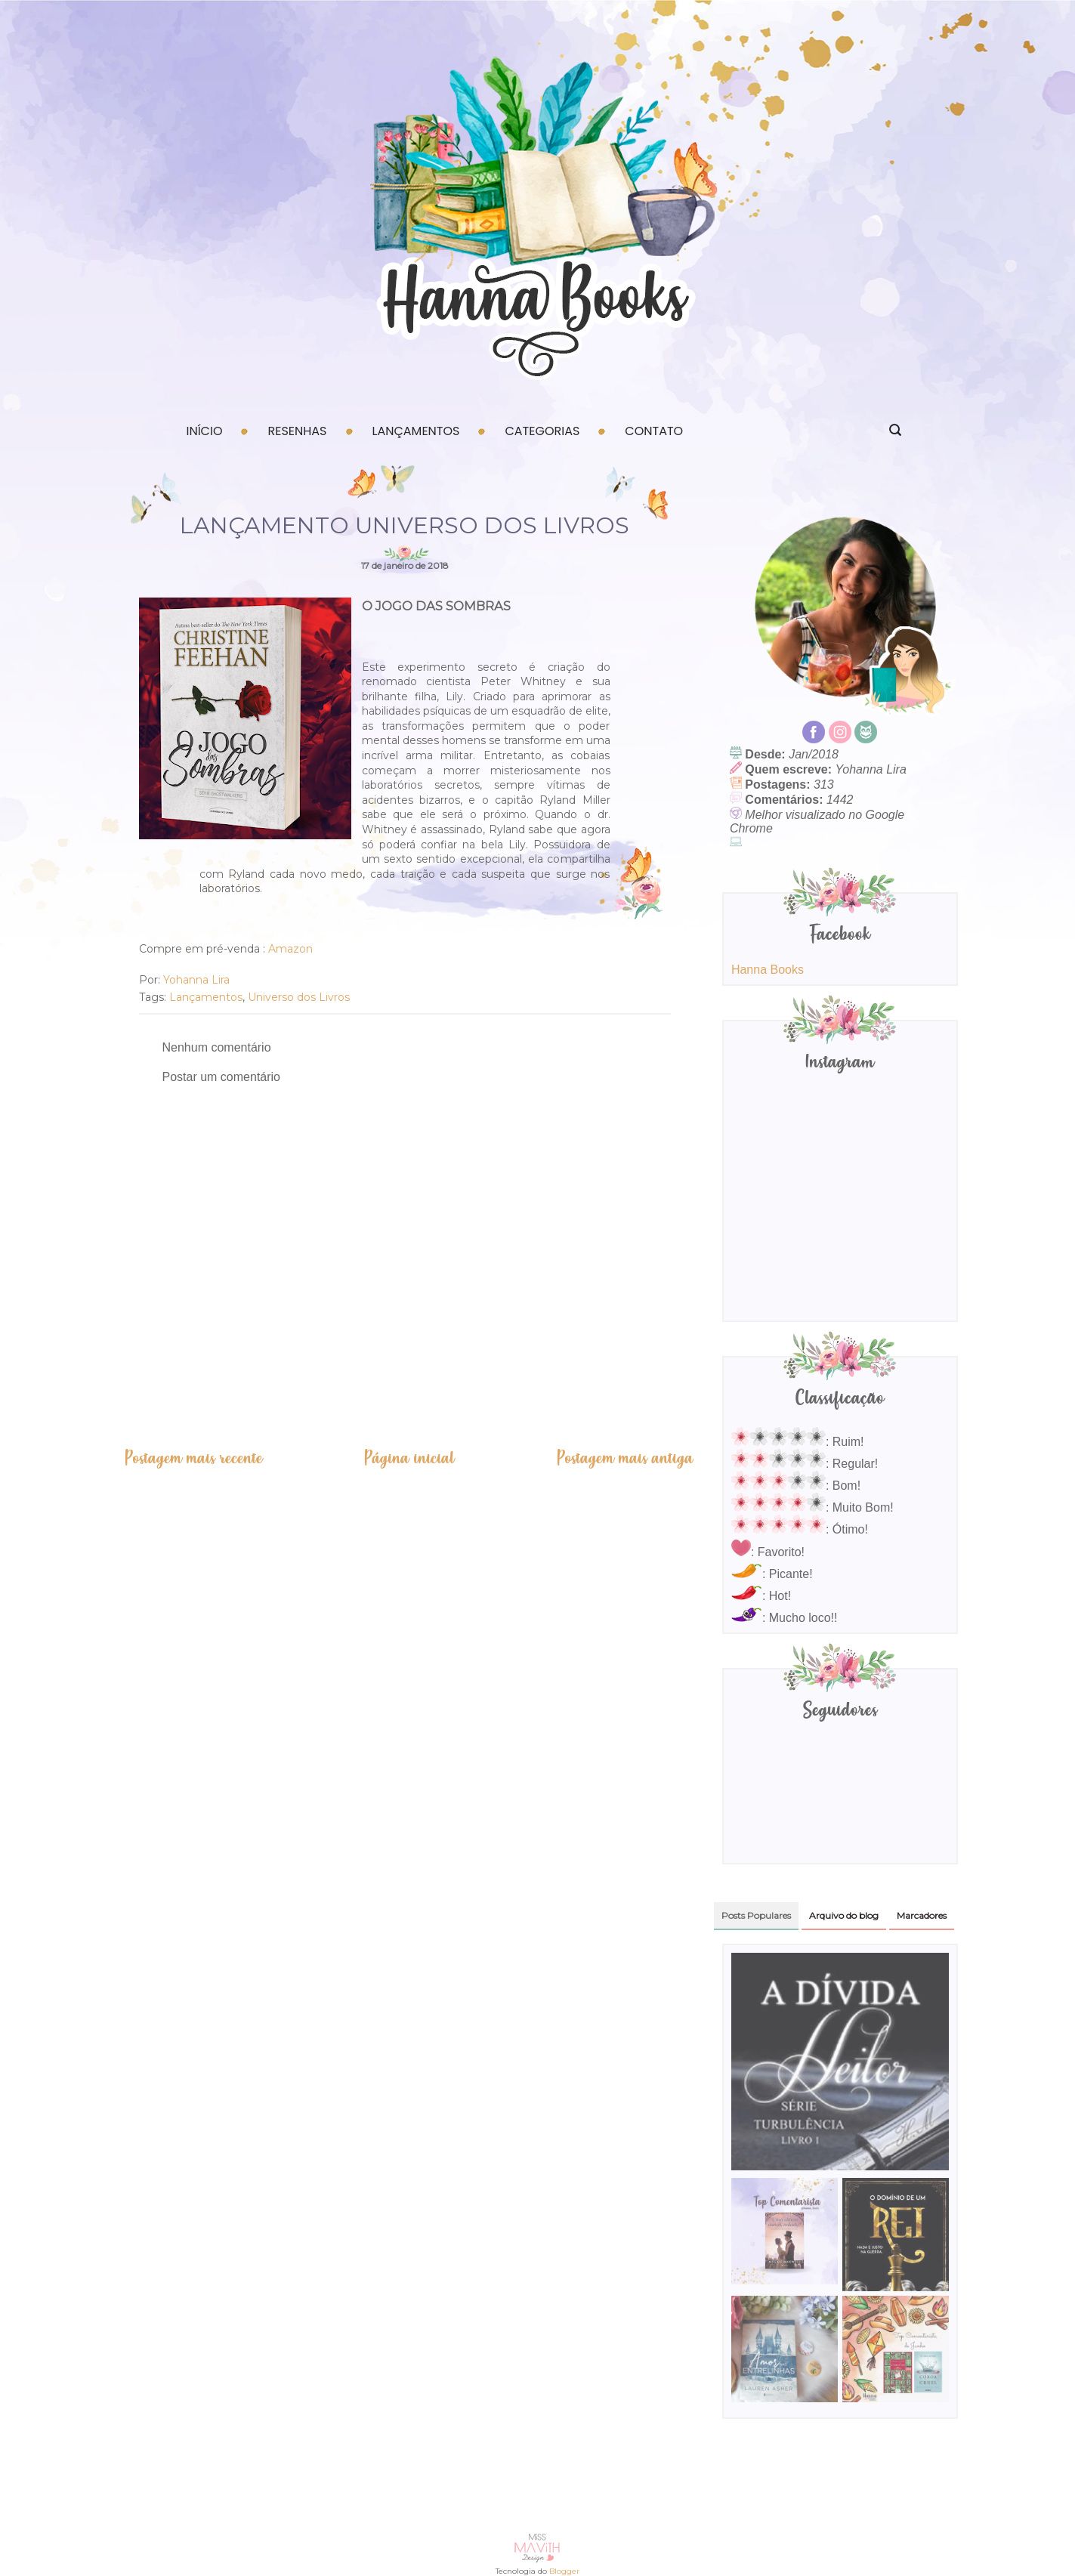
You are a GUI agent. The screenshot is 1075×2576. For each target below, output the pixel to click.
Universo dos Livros (299, 997)
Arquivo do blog (844, 1915)
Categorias (542, 431)
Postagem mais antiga (624, 1458)
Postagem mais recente (193, 1458)
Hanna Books (767, 969)
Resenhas (296, 431)
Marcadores (922, 1915)
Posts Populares (756, 1915)
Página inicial (409, 1458)
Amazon (292, 949)
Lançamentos (416, 431)
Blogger (564, 2571)
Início (205, 431)
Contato (654, 431)
